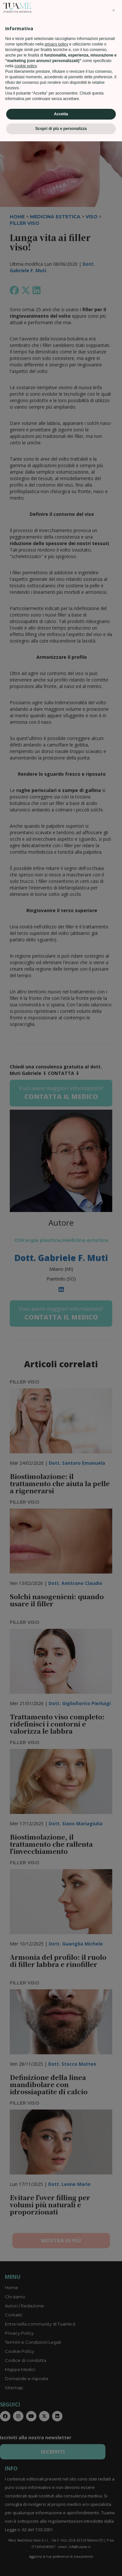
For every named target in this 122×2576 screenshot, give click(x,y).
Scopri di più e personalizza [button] (61, 2563)
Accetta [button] (61, 2548)
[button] (113, 2445)
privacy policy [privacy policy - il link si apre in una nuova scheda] (56, 2479)
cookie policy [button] (26, 2501)
